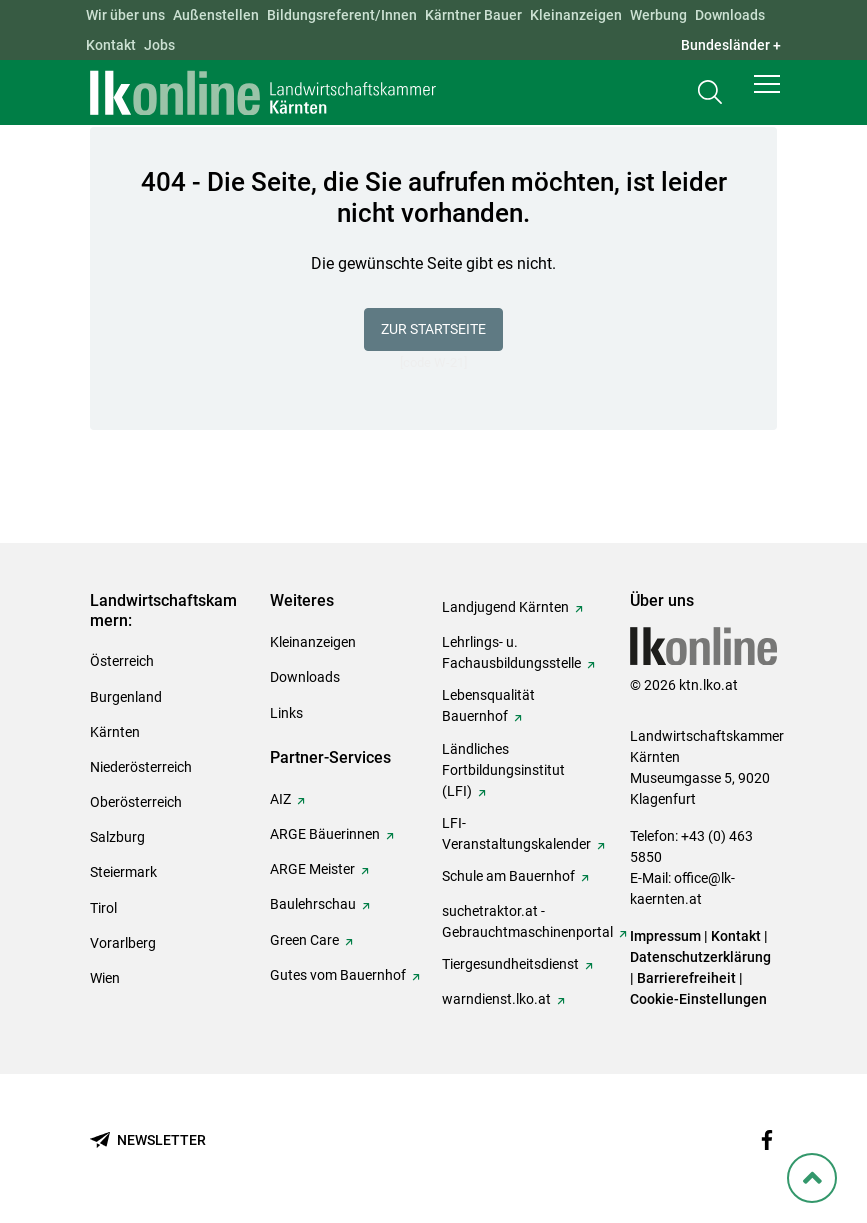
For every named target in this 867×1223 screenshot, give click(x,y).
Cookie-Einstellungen (698, 999)
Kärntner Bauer (473, 15)
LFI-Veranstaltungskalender (516, 833)
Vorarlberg (123, 943)
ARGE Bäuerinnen (325, 834)
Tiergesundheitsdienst (510, 964)
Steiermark (123, 872)
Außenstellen (216, 15)
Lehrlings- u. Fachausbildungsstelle (511, 652)
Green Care (304, 940)
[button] (767, 92)
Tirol (103, 908)
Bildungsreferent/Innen (342, 15)
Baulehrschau (313, 904)
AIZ (280, 799)
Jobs (159, 45)
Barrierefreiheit (686, 978)
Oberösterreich (136, 802)
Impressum (665, 936)
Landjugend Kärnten (505, 607)
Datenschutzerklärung (700, 957)
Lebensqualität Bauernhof (488, 705)
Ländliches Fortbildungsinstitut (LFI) (503, 770)
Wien (105, 978)
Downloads (730, 15)
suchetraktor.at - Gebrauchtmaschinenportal (527, 921)
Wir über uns (125, 15)
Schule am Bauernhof (508, 876)
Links (286, 713)
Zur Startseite (433, 329)
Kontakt (111, 45)
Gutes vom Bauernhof (338, 975)
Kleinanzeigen (576, 15)
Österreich (122, 661)
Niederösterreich (141, 767)
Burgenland (126, 697)
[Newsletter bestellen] (148, 1140)
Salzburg (117, 837)
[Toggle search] (710, 96)
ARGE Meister (312, 869)
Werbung (658, 15)
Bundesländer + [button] (731, 45)
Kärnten (115, 732)
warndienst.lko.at (496, 999)
